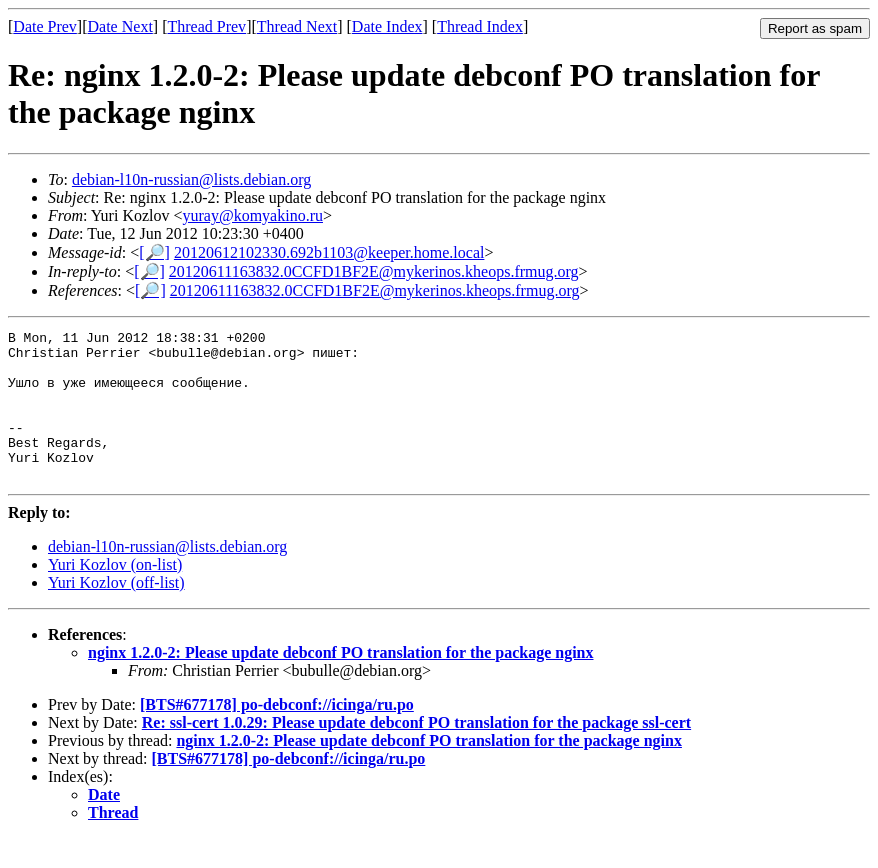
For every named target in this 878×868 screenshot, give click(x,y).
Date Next (120, 26)
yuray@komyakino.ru (253, 215)
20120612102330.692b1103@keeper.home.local (329, 252)
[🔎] (154, 252)
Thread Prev (206, 26)
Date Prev (45, 26)
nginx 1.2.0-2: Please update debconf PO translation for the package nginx (341, 682)
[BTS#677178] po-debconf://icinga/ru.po (277, 734)
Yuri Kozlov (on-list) (115, 594)
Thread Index (480, 26)
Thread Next (297, 26)
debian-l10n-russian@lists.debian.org (191, 179)
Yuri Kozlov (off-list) (116, 612)
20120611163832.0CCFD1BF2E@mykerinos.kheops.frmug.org (374, 271)
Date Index (387, 26)
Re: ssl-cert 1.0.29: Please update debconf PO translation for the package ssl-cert (416, 752)
